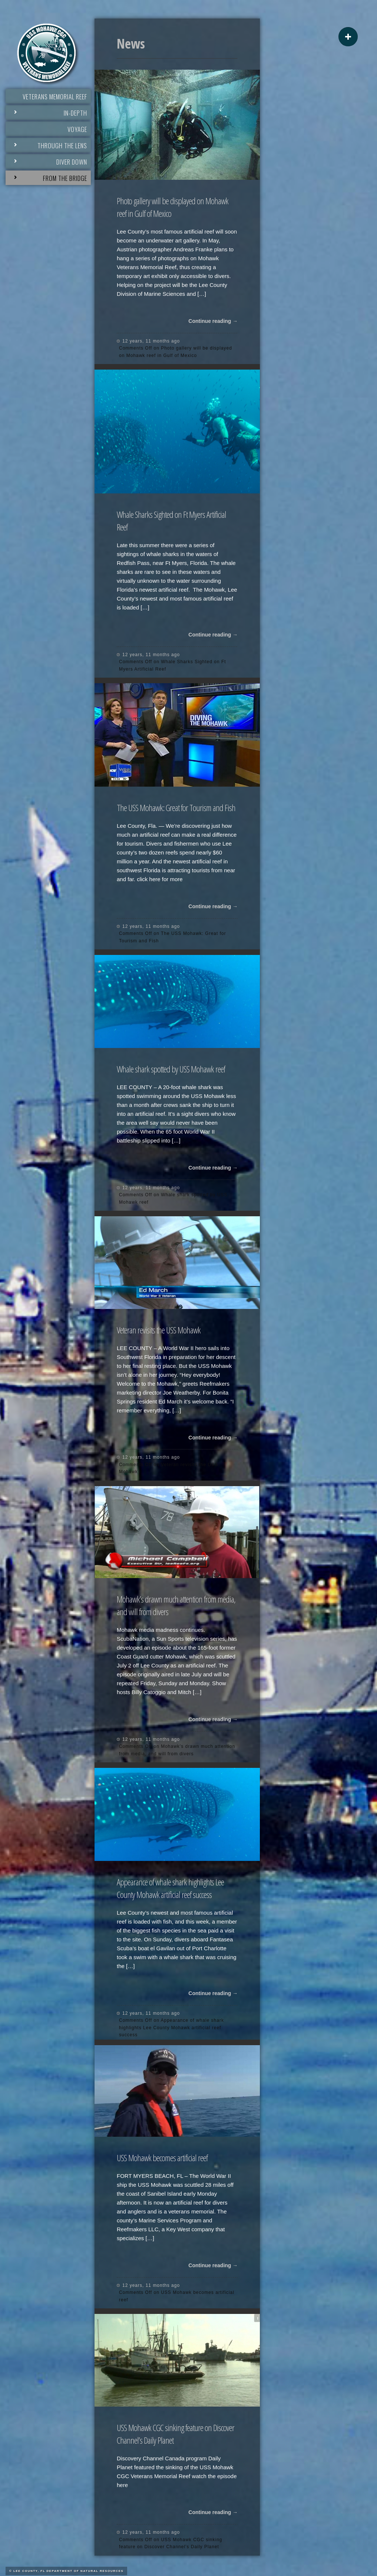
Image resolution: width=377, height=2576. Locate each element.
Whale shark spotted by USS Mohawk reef (171, 1069)
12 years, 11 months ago (151, 341)
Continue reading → (213, 321)
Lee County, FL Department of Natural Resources (68, 2571)
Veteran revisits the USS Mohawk (159, 1330)
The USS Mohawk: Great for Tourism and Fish (176, 807)
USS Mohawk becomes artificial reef (162, 2158)
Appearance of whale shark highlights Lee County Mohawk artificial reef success (170, 1888)
